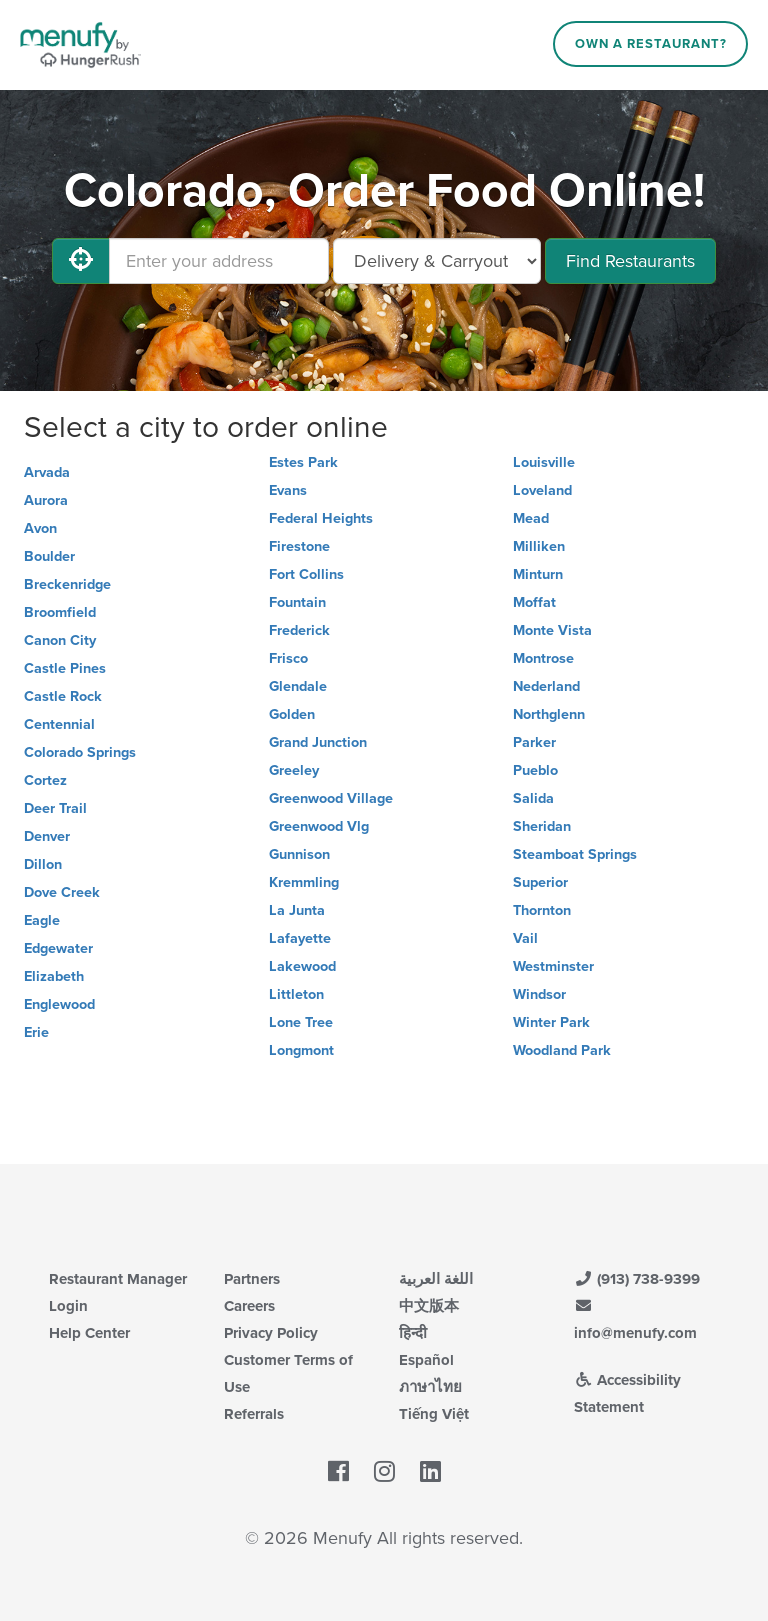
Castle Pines (65, 668)
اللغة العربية (436, 1279)
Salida (533, 798)
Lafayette (300, 938)
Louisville (544, 462)
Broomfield (60, 612)
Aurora (46, 500)
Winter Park (551, 1022)
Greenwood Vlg (319, 826)
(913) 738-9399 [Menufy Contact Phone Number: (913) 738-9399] (637, 1279)
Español (426, 1360)
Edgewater (58, 948)
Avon (40, 528)
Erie (36, 1032)
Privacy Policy (271, 1333)
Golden (292, 714)
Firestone (299, 546)
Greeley (294, 770)
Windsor (539, 994)
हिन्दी (413, 1333)
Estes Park (303, 462)
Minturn (538, 574)
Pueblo (535, 770)
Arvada (47, 472)
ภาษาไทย (430, 1387)
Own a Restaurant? (651, 44)
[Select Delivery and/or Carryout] (437, 261)
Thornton (542, 910)
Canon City (60, 640)
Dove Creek (62, 892)
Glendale (298, 686)
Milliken (539, 546)
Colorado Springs (80, 752)
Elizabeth (54, 976)
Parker (534, 742)
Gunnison (299, 854)
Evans (288, 490)
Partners (252, 1279)
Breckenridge (67, 584)
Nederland (546, 686)
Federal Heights (321, 518)
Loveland (542, 490)
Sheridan (542, 826)
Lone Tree (301, 1022)
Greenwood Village (331, 798)
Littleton (296, 994)
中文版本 (429, 1306)
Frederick (299, 630)
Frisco (288, 658)
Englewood (59, 1004)
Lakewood (302, 966)
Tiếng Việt (434, 1414)
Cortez (45, 780)
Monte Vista (552, 630)
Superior (540, 882)
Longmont (301, 1050)
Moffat (534, 602)
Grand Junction (318, 742)
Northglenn (549, 714)
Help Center (89, 1333)
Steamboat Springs (575, 854)
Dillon (43, 864)
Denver (47, 836)
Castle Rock (63, 696)
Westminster (553, 966)
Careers (249, 1306)
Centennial (59, 724)
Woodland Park (562, 1050)
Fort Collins (306, 574)
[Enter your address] (219, 261)
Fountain (297, 602)
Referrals (254, 1414)
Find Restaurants (630, 261)
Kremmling (304, 882)
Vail (525, 938)
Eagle (42, 920)
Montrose (543, 658)
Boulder (49, 556)
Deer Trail (55, 808)
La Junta (297, 910)
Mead (531, 518)
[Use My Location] (81, 261)
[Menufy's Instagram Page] (384, 1473)
